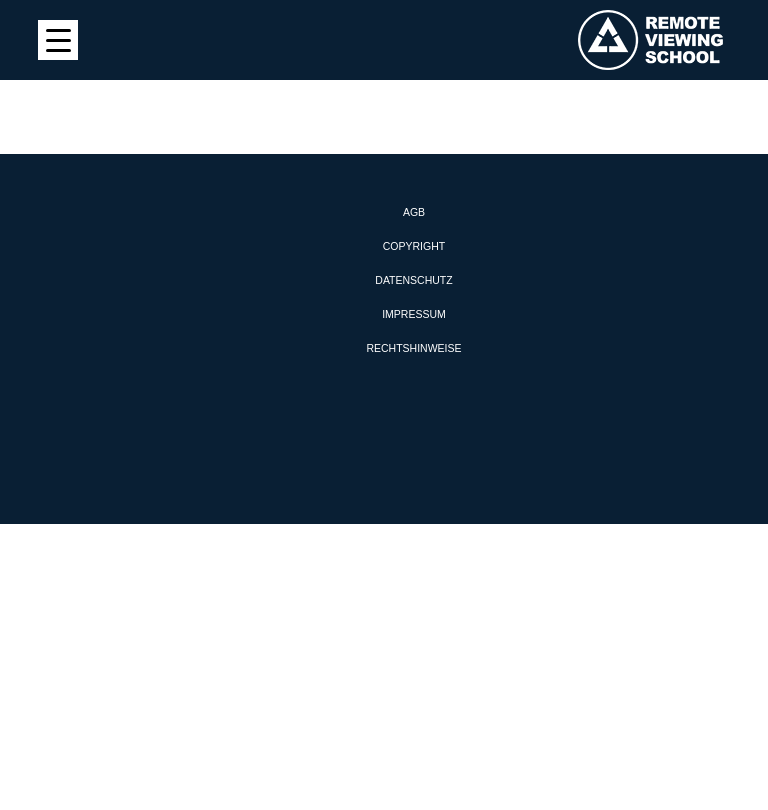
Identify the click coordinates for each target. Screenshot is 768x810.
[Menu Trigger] (58, 40)
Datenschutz (413, 280)
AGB (414, 212)
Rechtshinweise (413, 348)
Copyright (414, 246)
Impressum (414, 314)
